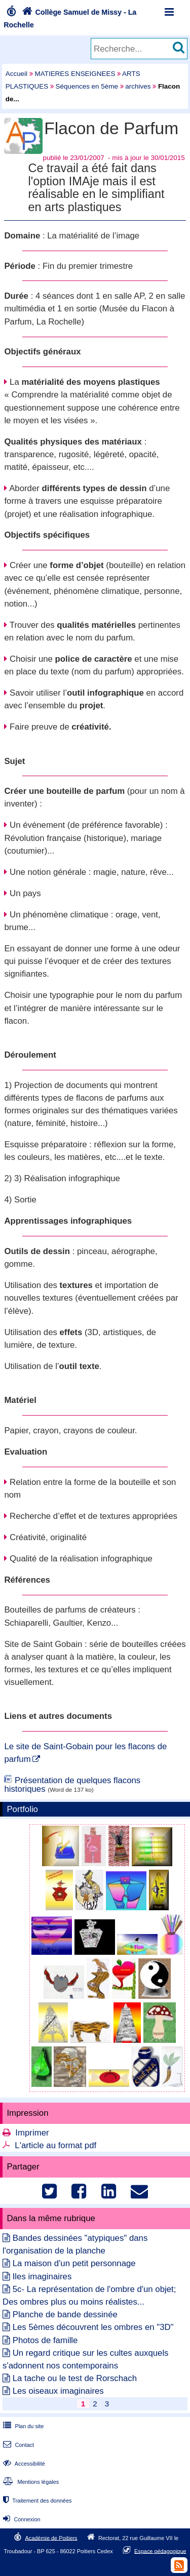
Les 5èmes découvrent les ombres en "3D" (93, 2327)
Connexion (20, 2519)
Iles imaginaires (42, 2276)
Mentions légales (30, 2482)
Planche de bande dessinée (65, 2314)
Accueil (16, 73)
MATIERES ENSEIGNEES (75, 73)
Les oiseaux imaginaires (58, 2391)
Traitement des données (36, 2501)
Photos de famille (45, 2340)
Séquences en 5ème (87, 86)
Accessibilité (23, 2464)
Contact (17, 2445)
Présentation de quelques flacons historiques (72, 1785)
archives (137, 86)
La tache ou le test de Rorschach (75, 2378)
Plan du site (22, 2426)
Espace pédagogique (160, 2551)
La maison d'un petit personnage (74, 2263)
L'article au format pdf (55, 2145)
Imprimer (32, 2133)
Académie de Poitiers (51, 2537)
